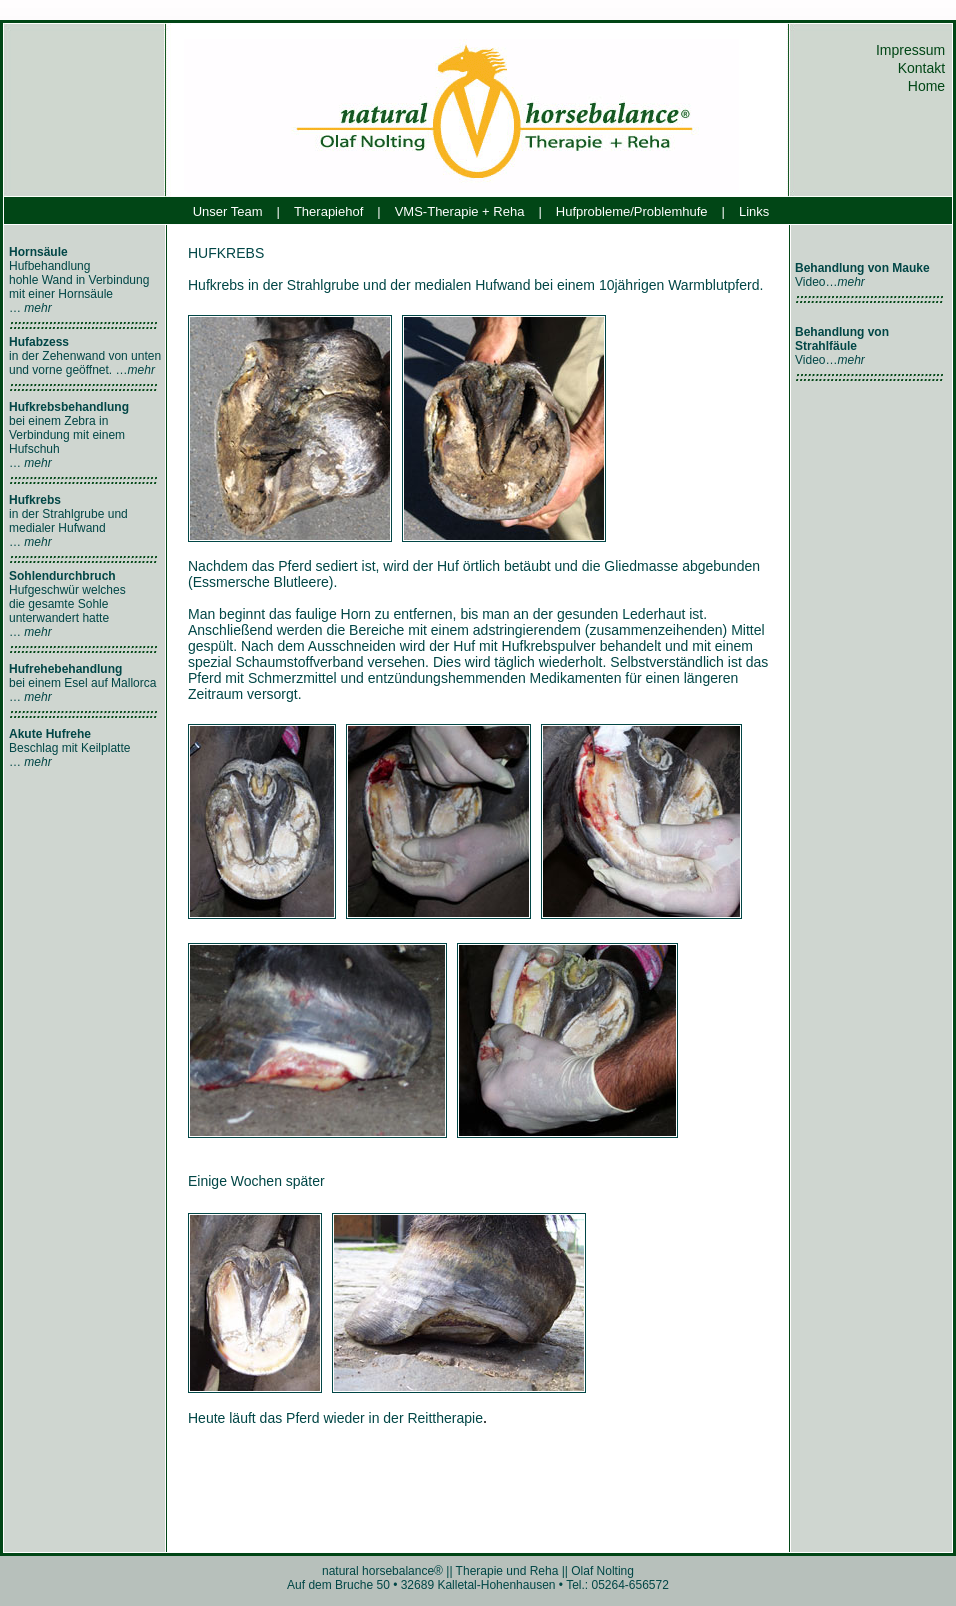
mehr (37, 308)
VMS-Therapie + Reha (460, 211)
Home (928, 86)
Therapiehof (328, 211)
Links (754, 211)
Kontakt (923, 68)
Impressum (912, 50)
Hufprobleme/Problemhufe (632, 211)
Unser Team (228, 211)
